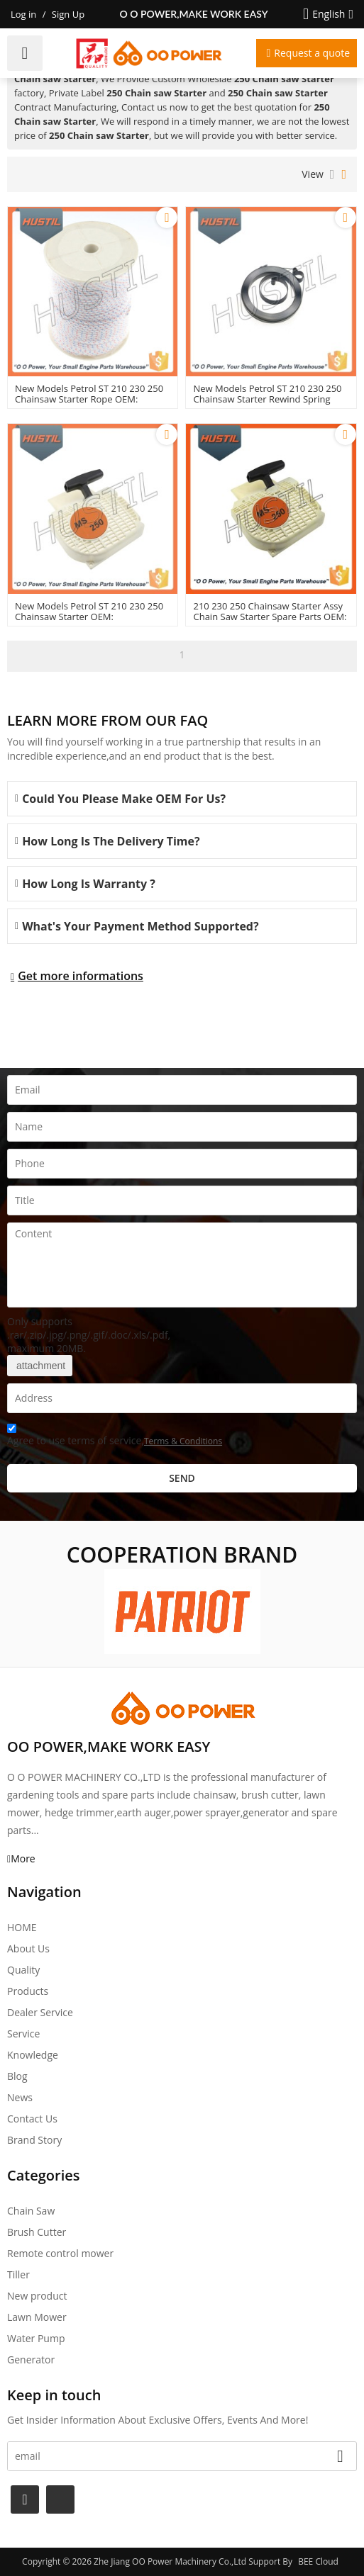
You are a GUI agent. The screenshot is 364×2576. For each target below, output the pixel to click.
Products (27, 1991)
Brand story (34, 2140)
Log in (23, 14)
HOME (22, 1927)
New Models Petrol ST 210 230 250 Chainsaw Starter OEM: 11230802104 (89, 617)
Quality (23, 1969)
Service (23, 2033)
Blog (17, 2076)
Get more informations (80, 976)
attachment (39, 1365)
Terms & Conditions (183, 1441)
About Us (28, 1948)
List (332, 174)
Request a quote (312, 53)
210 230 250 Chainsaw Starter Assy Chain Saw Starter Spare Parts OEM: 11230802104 (269, 617)
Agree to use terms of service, (114, 1437)
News (20, 2097)
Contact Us (32, 2118)
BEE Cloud (318, 2561)
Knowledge (32, 2055)
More (23, 1858)
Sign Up (68, 14)
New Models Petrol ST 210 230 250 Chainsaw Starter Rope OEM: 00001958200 (89, 399)
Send (182, 1478)
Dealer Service (40, 2012)
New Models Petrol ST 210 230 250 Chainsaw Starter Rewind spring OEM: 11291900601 (267, 399)
